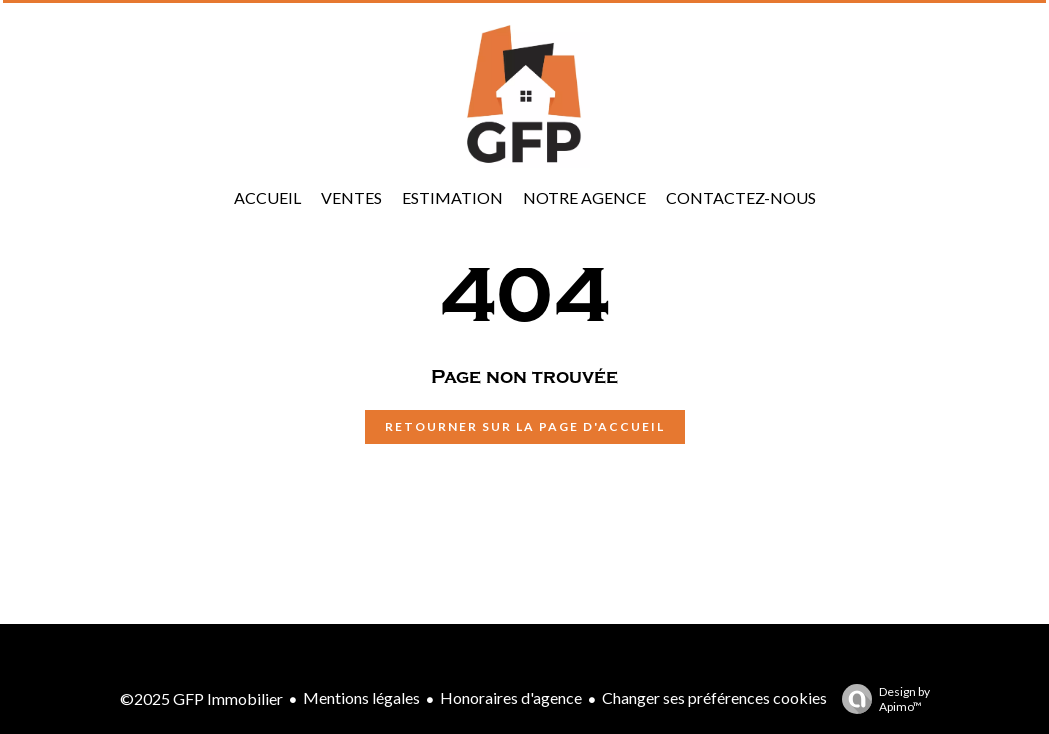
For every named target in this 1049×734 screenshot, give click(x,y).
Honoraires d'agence (511, 697)
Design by (881, 699)
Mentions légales (361, 697)
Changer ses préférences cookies (714, 697)
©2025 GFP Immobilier (201, 698)
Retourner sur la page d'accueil (525, 426)
